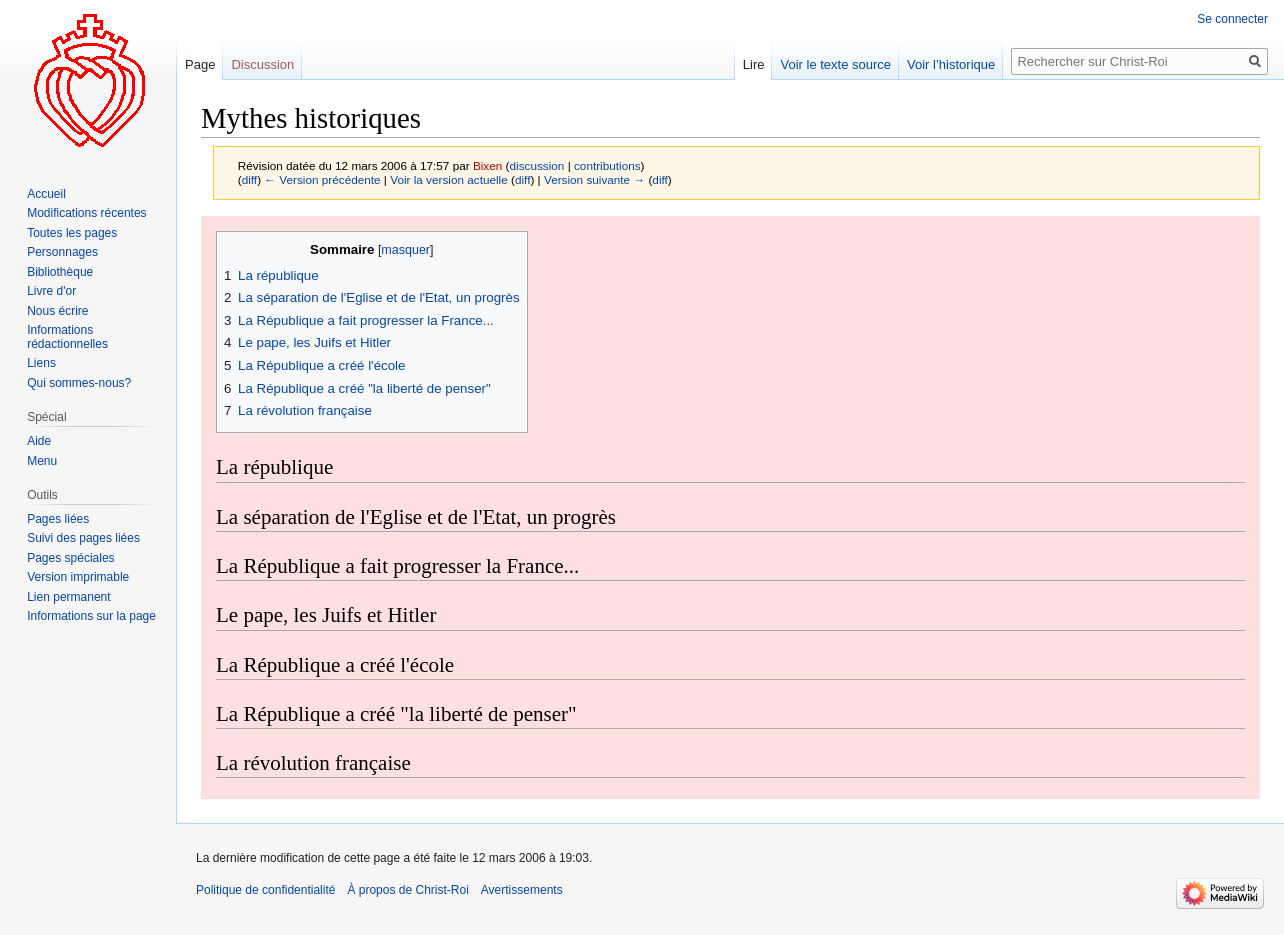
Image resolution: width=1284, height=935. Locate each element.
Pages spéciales (70, 558)
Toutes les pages (72, 233)
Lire (754, 64)
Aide (39, 441)
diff (249, 179)
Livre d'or (51, 291)
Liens (41, 363)
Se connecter (1232, 19)
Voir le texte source (835, 64)
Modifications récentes (86, 213)
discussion (537, 165)
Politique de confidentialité (265, 890)
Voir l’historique (951, 64)
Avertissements (522, 890)
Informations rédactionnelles (67, 337)
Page (200, 64)
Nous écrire (57, 311)
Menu (42, 461)
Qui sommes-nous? (79, 383)
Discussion (262, 64)
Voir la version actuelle (449, 179)
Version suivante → (594, 179)
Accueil (46, 194)
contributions (607, 165)
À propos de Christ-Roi (407, 890)
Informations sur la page (91, 616)
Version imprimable (78, 577)
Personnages (62, 252)
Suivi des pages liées (83, 538)
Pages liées (58, 519)
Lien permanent (68, 597)
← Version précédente (322, 179)
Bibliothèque (60, 272)
